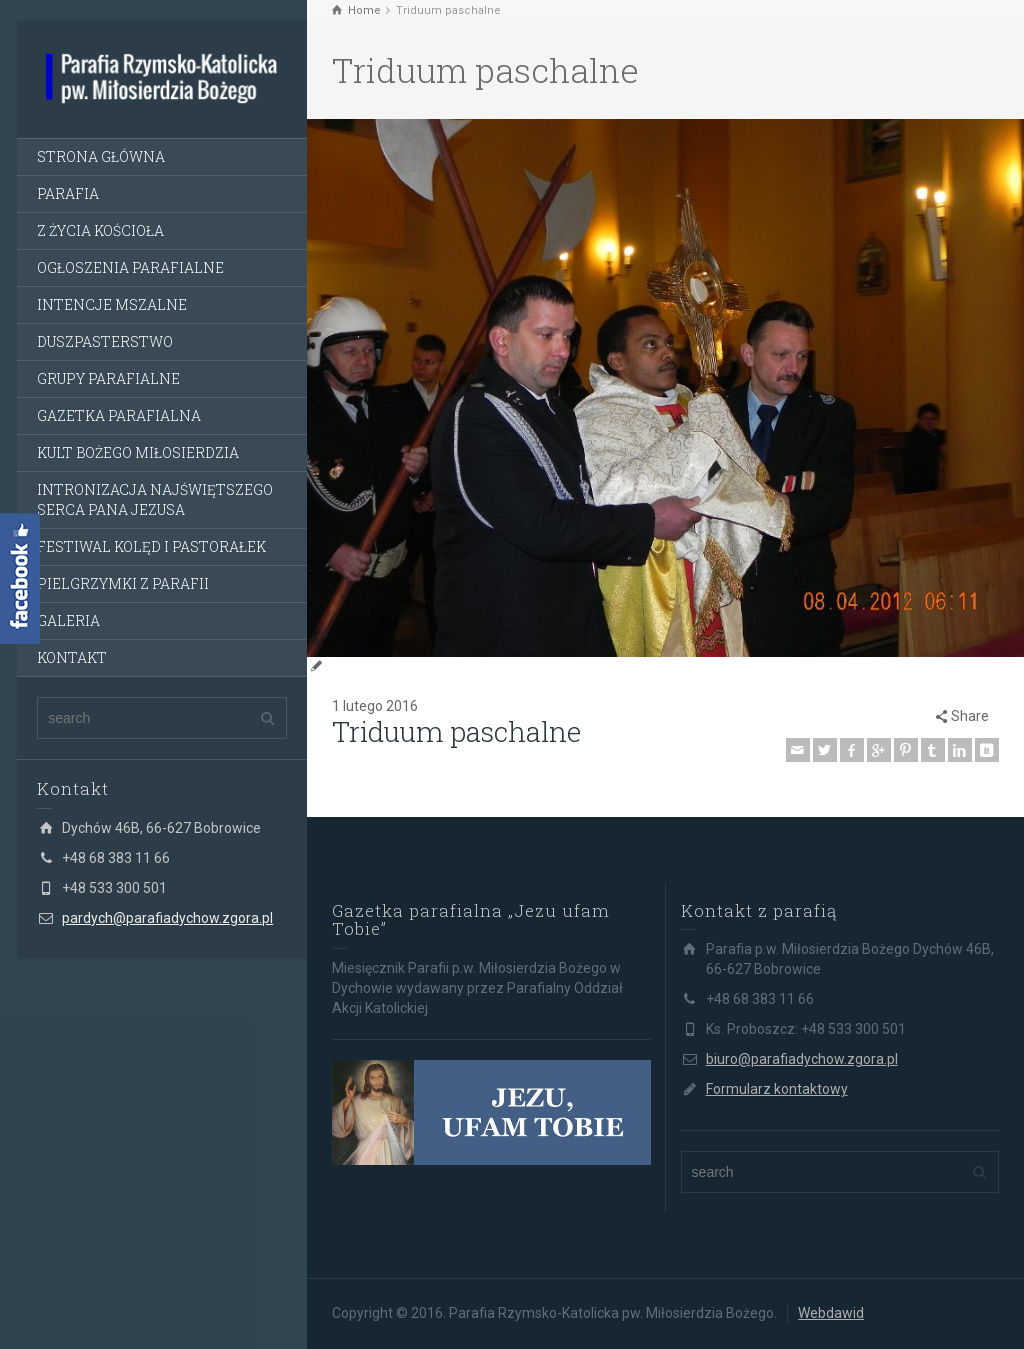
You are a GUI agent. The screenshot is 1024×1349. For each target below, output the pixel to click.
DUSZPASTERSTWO (105, 341)
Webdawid (831, 1313)
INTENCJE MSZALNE (112, 304)
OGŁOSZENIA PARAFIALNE (130, 267)
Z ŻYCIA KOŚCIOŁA (100, 230)
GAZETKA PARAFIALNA (119, 415)
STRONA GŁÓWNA (101, 156)
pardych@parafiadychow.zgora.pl (167, 918)
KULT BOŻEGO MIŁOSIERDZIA (138, 452)
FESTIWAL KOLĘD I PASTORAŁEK (151, 546)
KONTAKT (72, 657)
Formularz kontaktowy (777, 1089)
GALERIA (68, 620)
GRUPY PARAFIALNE (108, 378)
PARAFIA (68, 193)
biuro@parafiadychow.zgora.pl (802, 1059)
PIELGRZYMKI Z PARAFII (123, 583)
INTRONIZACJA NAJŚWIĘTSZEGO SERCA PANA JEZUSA (155, 499)
